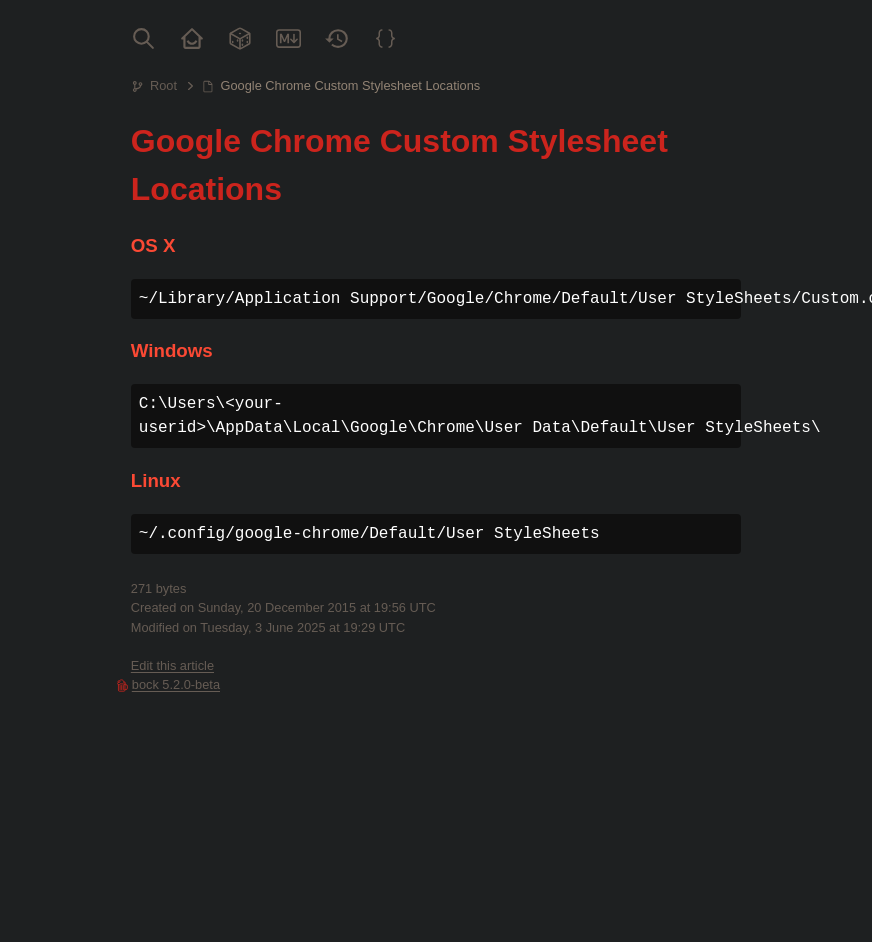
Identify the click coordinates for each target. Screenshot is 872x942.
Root (163, 85)
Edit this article (172, 665)
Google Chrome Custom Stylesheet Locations (351, 85)
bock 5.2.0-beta (176, 684)
